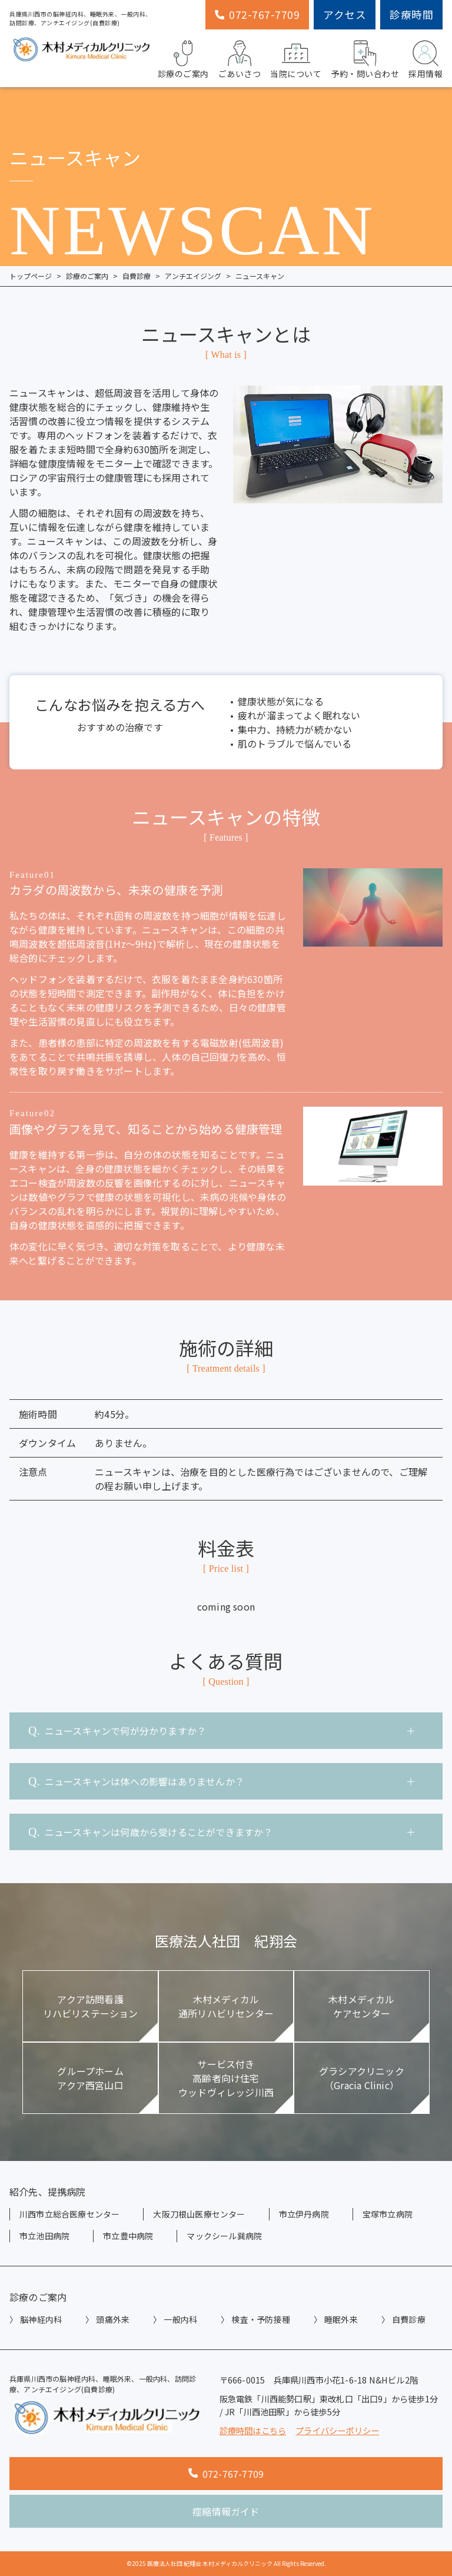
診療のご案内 (183, 58)
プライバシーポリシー (337, 2430)
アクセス (344, 14)
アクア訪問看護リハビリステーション (90, 2006)
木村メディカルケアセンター (361, 2006)
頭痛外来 (112, 2319)
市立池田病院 (44, 2236)
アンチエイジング (193, 276)
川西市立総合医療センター (69, 2214)
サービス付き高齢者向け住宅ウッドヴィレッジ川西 (226, 2078)
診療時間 (411, 14)
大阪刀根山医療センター (199, 2214)
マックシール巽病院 (224, 2236)
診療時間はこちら (253, 2430)
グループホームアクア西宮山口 (90, 2078)
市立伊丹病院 (304, 2214)
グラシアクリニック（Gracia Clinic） (361, 2078)
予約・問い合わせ (365, 58)
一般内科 (180, 2319)
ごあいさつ (239, 58)
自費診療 (136, 276)
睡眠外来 (341, 2319)
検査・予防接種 (260, 2319)
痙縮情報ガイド (225, 2511)
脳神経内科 (41, 2319)
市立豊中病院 (128, 2236)
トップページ (30, 276)
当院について (295, 58)
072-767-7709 (257, 14)
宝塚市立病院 (388, 2214)
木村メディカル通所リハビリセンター (226, 2006)
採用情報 (425, 58)
